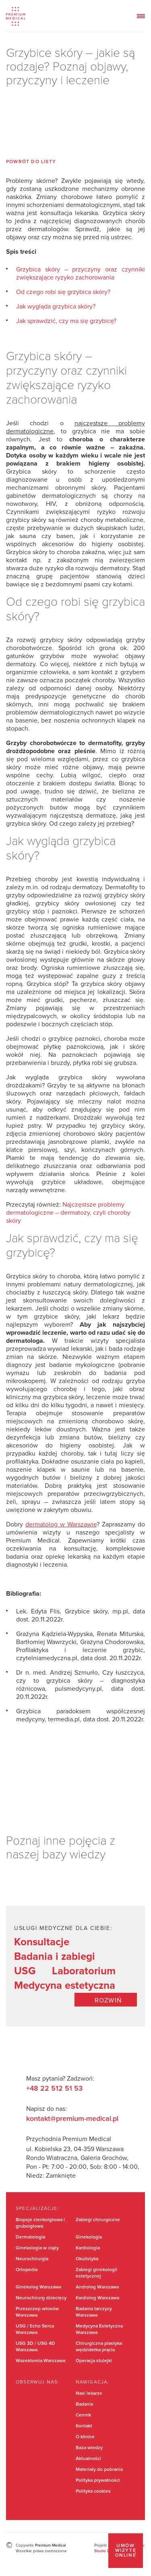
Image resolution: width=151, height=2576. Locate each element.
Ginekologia (89, 2237)
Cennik (83, 2415)
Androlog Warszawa (97, 2287)
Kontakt (84, 2426)
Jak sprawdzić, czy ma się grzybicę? (66, 321)
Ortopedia (26, 2269)
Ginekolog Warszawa (38, 2287)
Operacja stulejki (94, 2361)
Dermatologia (30, 2237)
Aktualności (88, 2458)
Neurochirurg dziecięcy (41, 2298)
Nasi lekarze (89, 2393)
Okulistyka (87, 2259)
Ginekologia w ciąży (37, 2248)
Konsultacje (41, 1942)
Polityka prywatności (98, 2480)
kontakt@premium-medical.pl (72, 2119)
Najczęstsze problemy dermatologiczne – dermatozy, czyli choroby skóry (68, 1213)
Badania (84, 2404)
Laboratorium (84, 1971)
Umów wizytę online (126, 2550)
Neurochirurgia (32, 2259)
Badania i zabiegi (54, 1956)
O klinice (85, 2437)
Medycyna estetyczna (64, 1985)
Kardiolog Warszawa (97, 2298)
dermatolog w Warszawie (61, 1524)
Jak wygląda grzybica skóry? (55, 306)
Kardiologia (88, 2248)
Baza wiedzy (89, 2448)
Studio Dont (105, 2551)
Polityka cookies (93, 2491)
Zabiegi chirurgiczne (98, 2220)
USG (25, 1971)
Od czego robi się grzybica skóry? (63, 292)
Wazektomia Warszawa (40, 2361)
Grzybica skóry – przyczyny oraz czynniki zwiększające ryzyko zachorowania (80, 273)
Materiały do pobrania (99, 2469)
